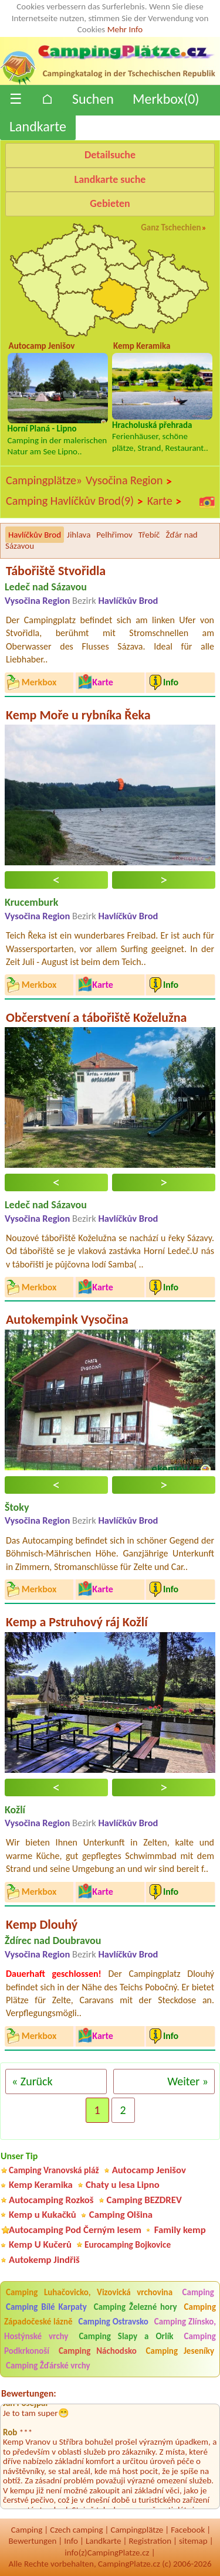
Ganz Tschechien (171, 227)
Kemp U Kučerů (40, 2244)
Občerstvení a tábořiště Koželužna (96, 1017)
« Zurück (32, 2081)
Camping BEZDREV (144, 2200)
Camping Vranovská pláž (54, 2170)
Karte (164, 501)
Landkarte (37, 126)
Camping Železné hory (135, 2307)
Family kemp (180, 2230)
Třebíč (149, 534)
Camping (198, 2292)
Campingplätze (136, 2529)
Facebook (188, 2529)
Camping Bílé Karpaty (46, 2307)
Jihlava (78, 534)
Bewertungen (32, 2541)
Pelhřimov (114, 534)
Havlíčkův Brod (34, 534)
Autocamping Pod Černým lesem (75, 2230)
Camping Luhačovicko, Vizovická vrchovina (89, 2292)
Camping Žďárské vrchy (48, 2365)
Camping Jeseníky (180, 2351)
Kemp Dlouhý (41, 1924)
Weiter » (187, 2081)
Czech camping (76, 2529)
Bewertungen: (28, 2393)
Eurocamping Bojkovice (127, 2244)
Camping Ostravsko (113, 2321)
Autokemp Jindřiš (44, 2260)
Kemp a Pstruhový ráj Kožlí (77, 1622)
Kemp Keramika (41, 2185)
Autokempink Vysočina (67, 1319)
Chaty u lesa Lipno (123, 2185)
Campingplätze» (44, 480)
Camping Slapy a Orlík (126, 2336)
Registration (149, 2541)
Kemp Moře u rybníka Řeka (78, 715)
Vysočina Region (129, 480)
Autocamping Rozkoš (51, 2200)
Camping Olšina (121, 2214)
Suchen (93, 98)
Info (71, 2541)
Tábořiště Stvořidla (56, 571)
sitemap (193, 2541)
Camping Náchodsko (98, 2351)
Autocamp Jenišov (149, 2170)
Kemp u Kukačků (42, 2214)
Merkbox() (166, 98)
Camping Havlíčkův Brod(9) (75, 501)
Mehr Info (125, 29)
